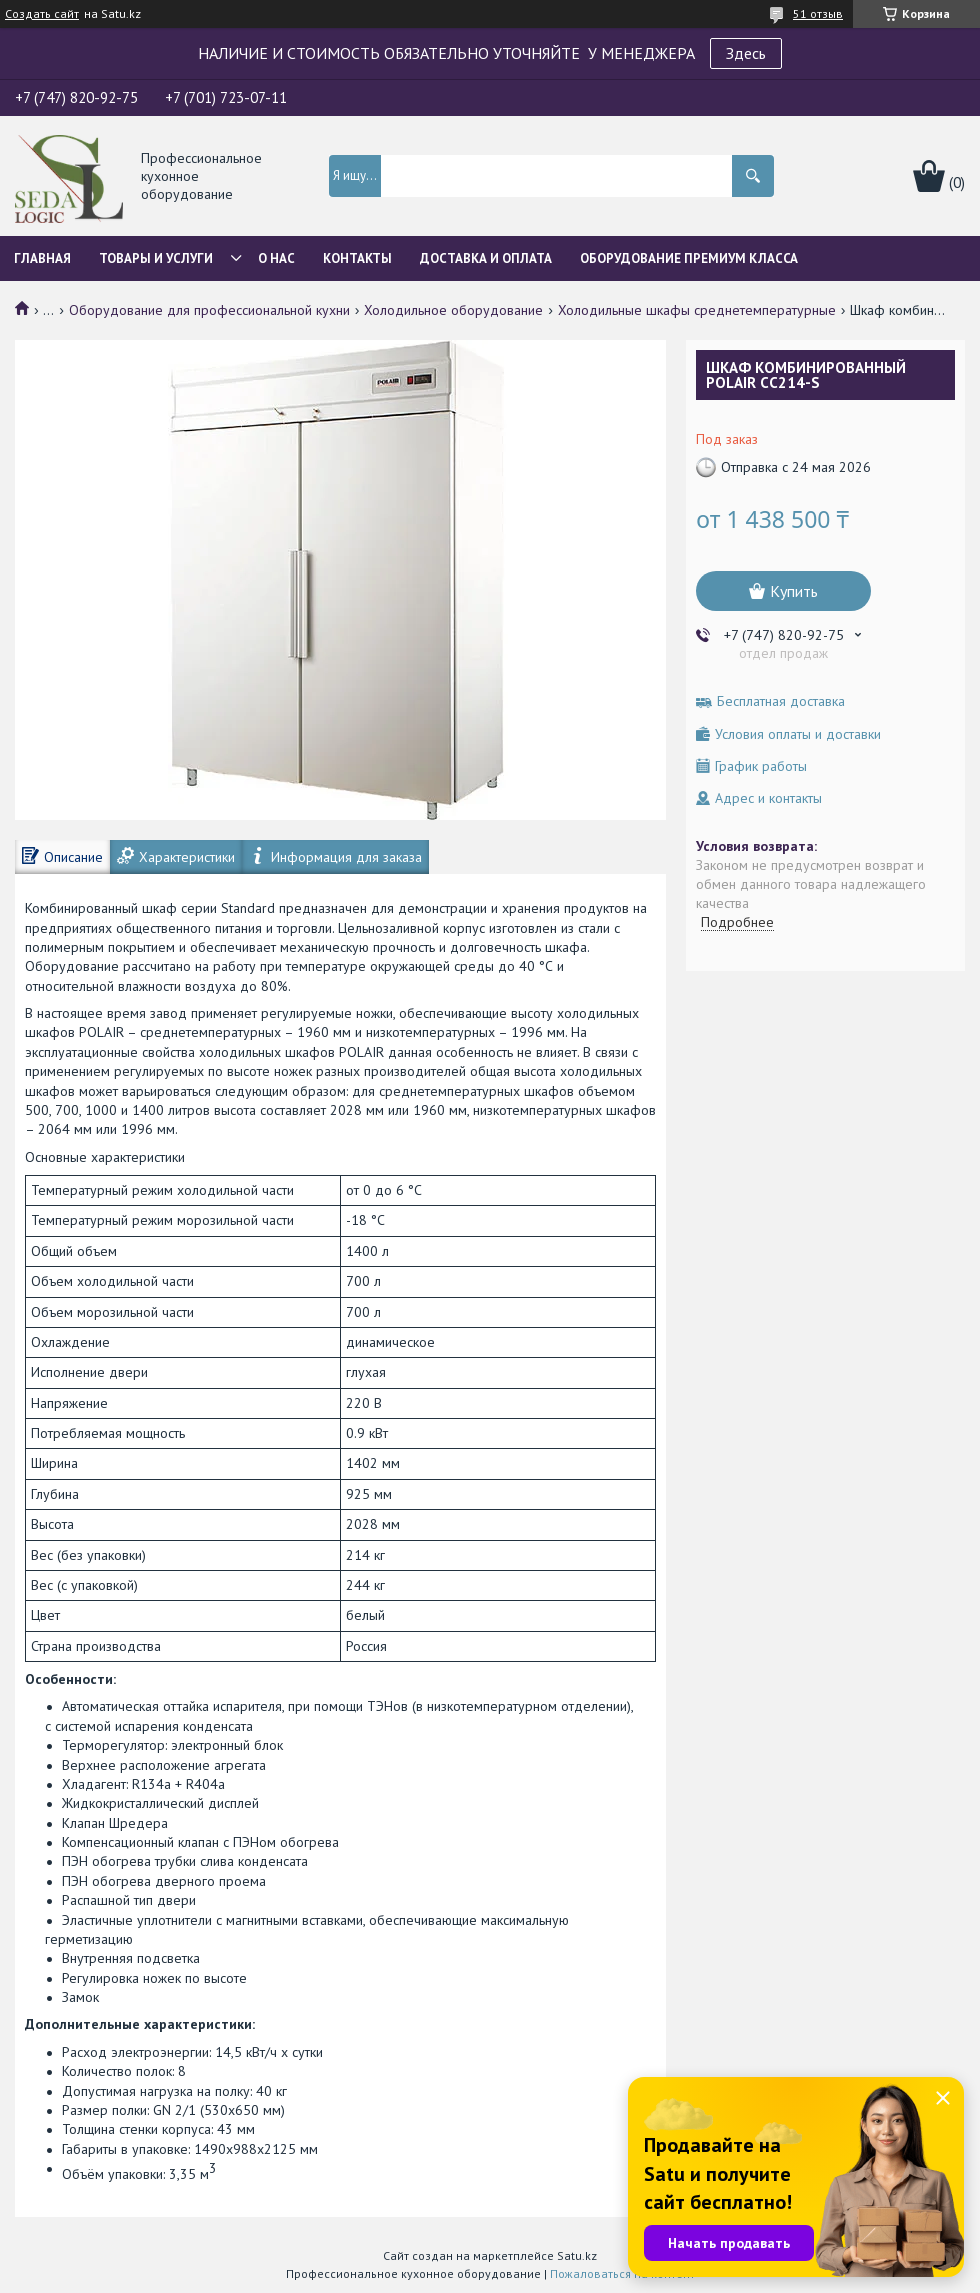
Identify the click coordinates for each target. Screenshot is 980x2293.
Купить (794, 591)
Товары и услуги (156, 258)
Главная (42, 258)
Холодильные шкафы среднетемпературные (697, 310)
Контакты (357, 258)
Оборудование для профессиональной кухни (209, 310)
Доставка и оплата (486, 258)
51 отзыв (818, 13)
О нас (276, 258)
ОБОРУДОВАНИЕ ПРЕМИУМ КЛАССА (689, 258)
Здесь (746, 53)
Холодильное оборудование (453, 310)
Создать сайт (42, 14)
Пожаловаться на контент (622, 2273)
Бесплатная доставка (781, 701)
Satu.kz (577, 2255)
